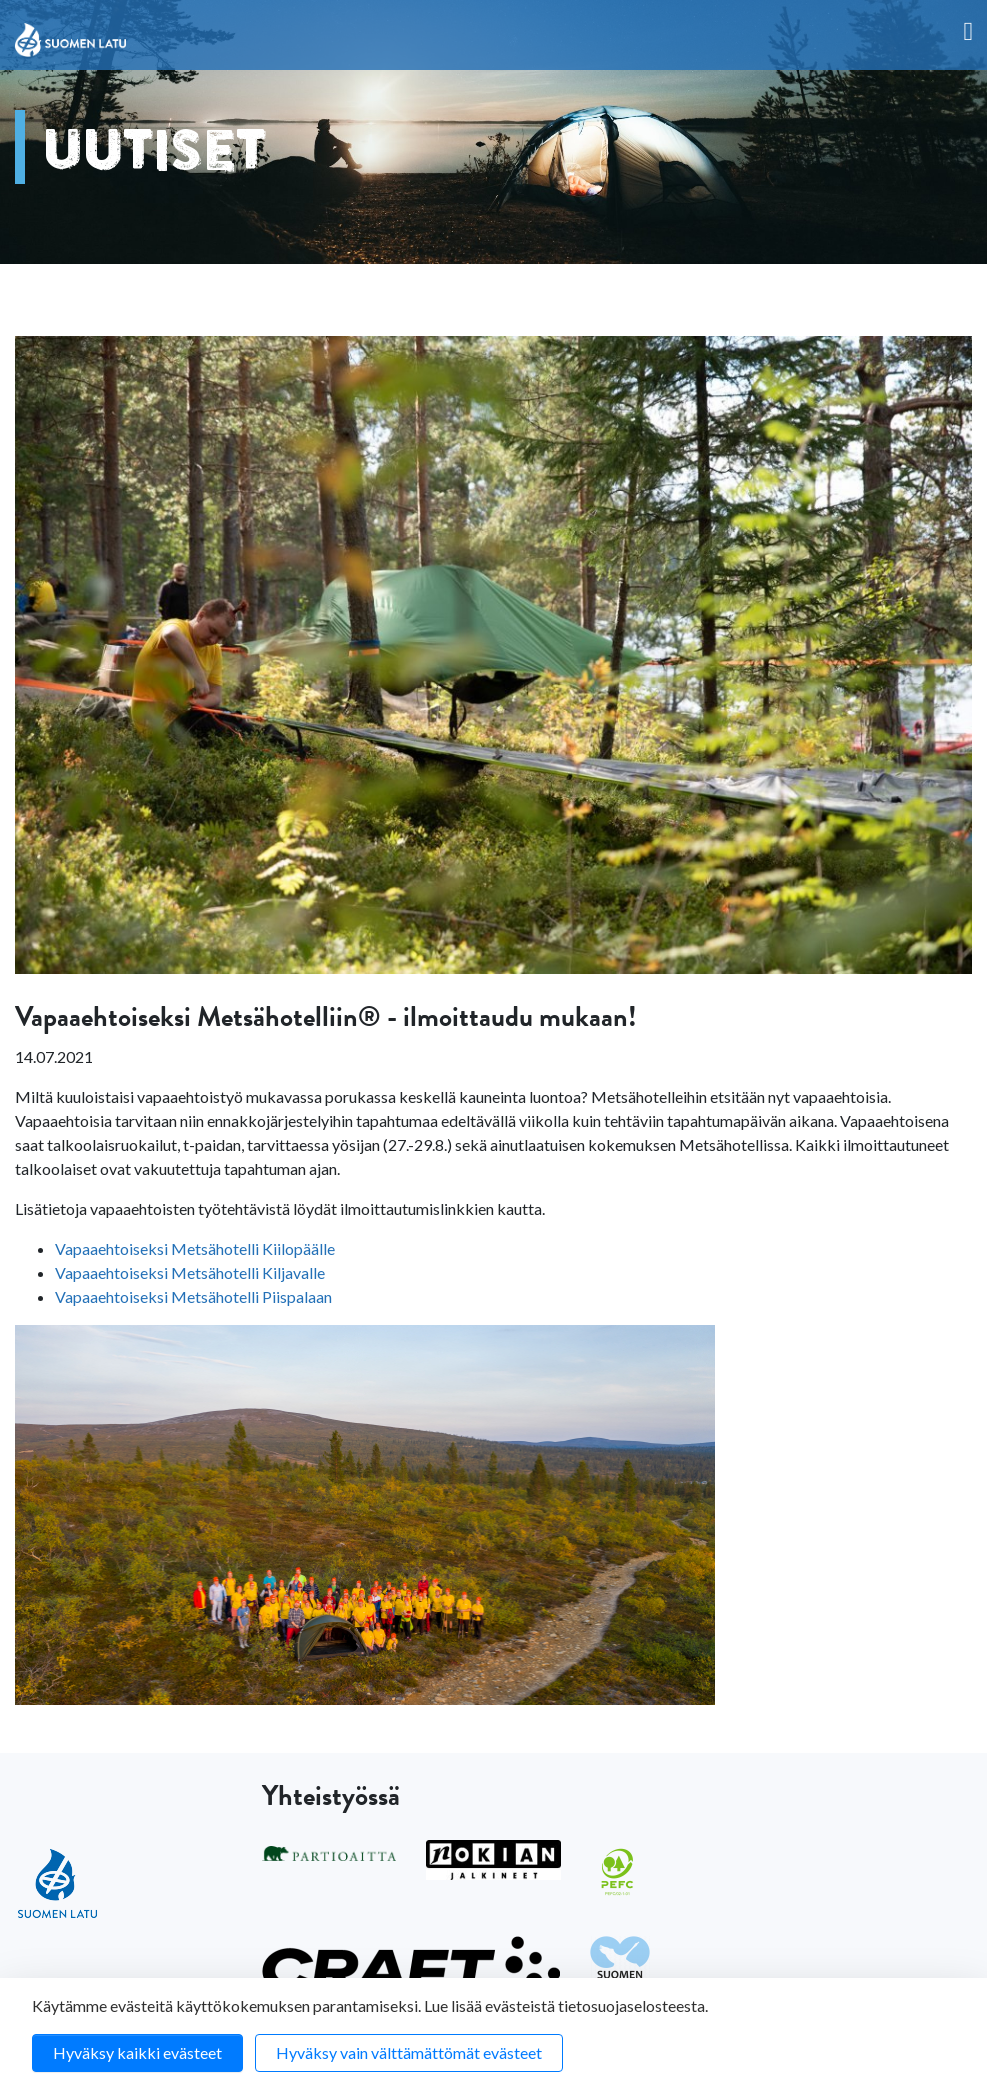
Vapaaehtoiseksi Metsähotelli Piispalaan (193, 1296)
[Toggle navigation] (969, 31)
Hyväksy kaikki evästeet (137, 2052)
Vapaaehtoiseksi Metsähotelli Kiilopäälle (195, 1248)
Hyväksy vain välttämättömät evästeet (409, 2052)
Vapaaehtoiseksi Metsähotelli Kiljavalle (190, 1272)
